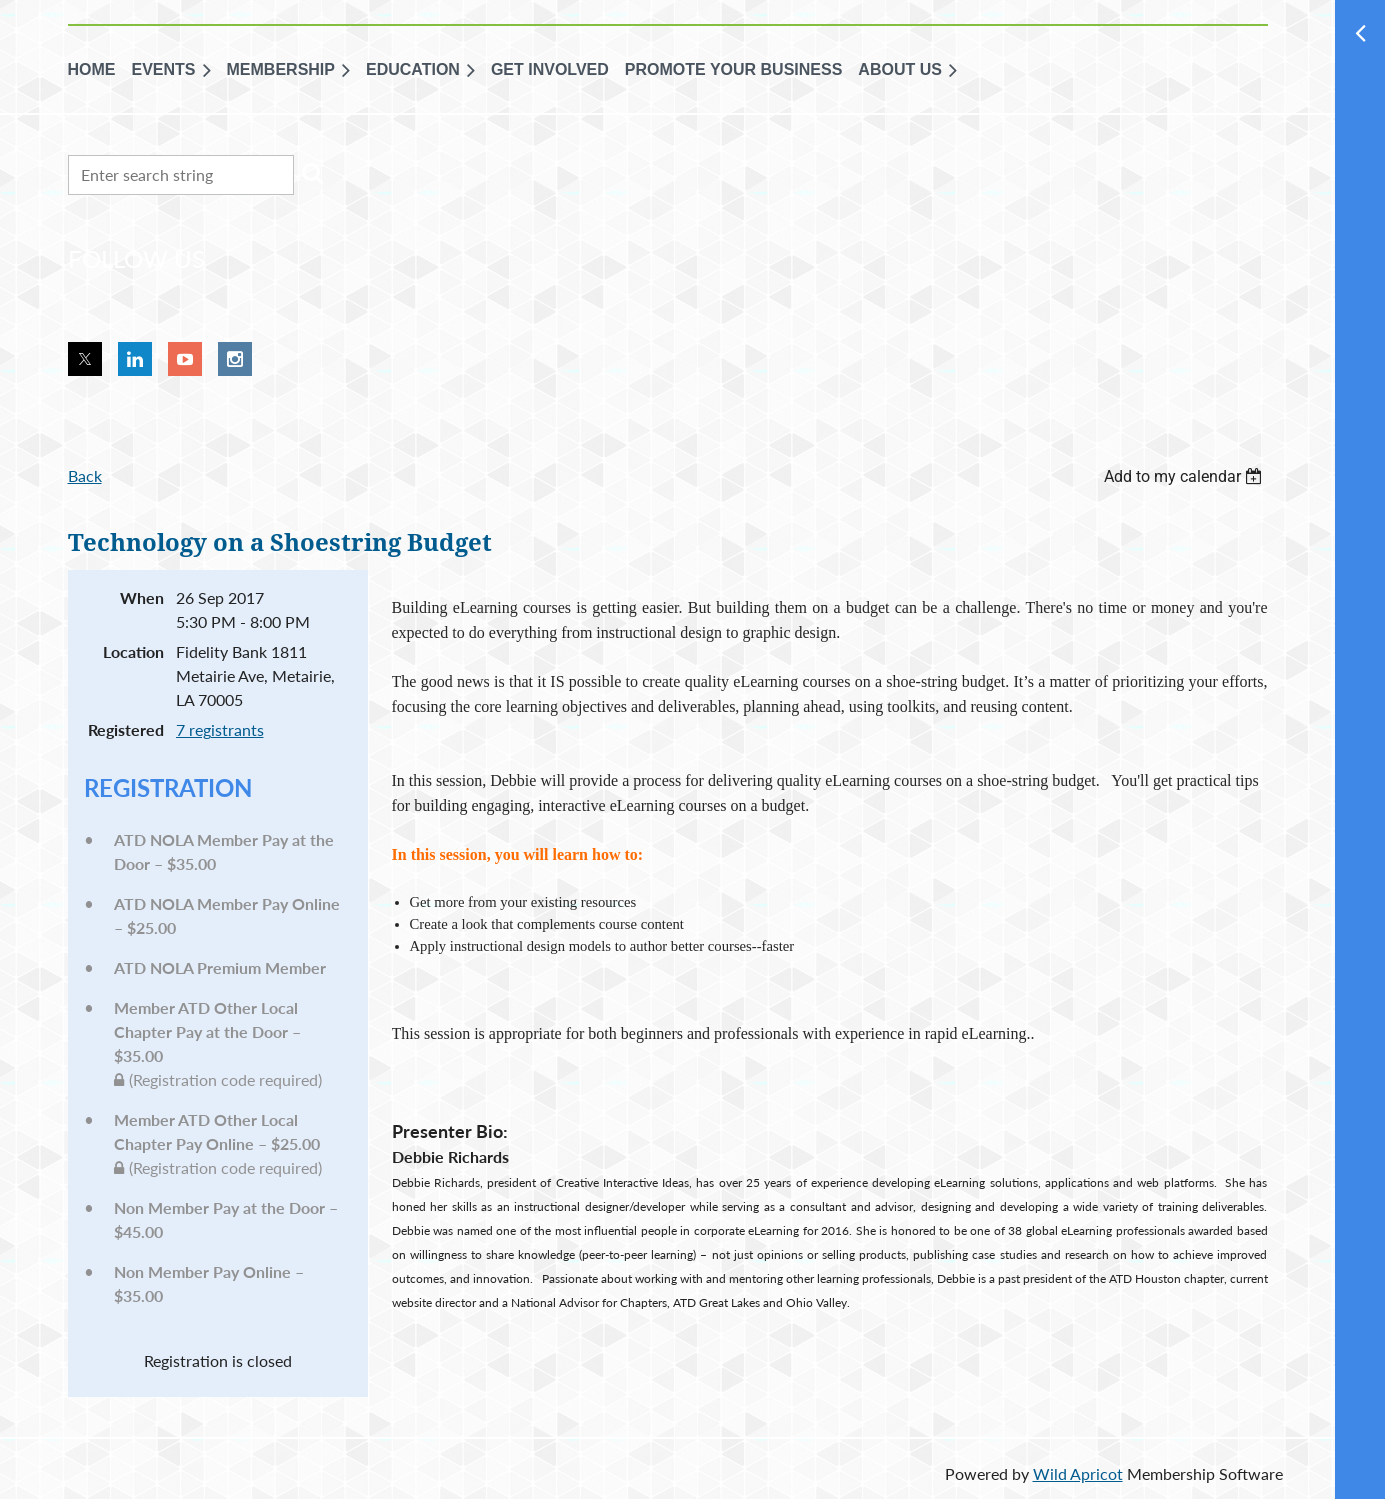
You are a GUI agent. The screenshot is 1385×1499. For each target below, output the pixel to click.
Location (133, 651)
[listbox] (1186, 476)
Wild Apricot (1078, 1473)
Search (313, 173)
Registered (126, 729)
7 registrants (220, 729)
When (142, 597)
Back (85, 475)
